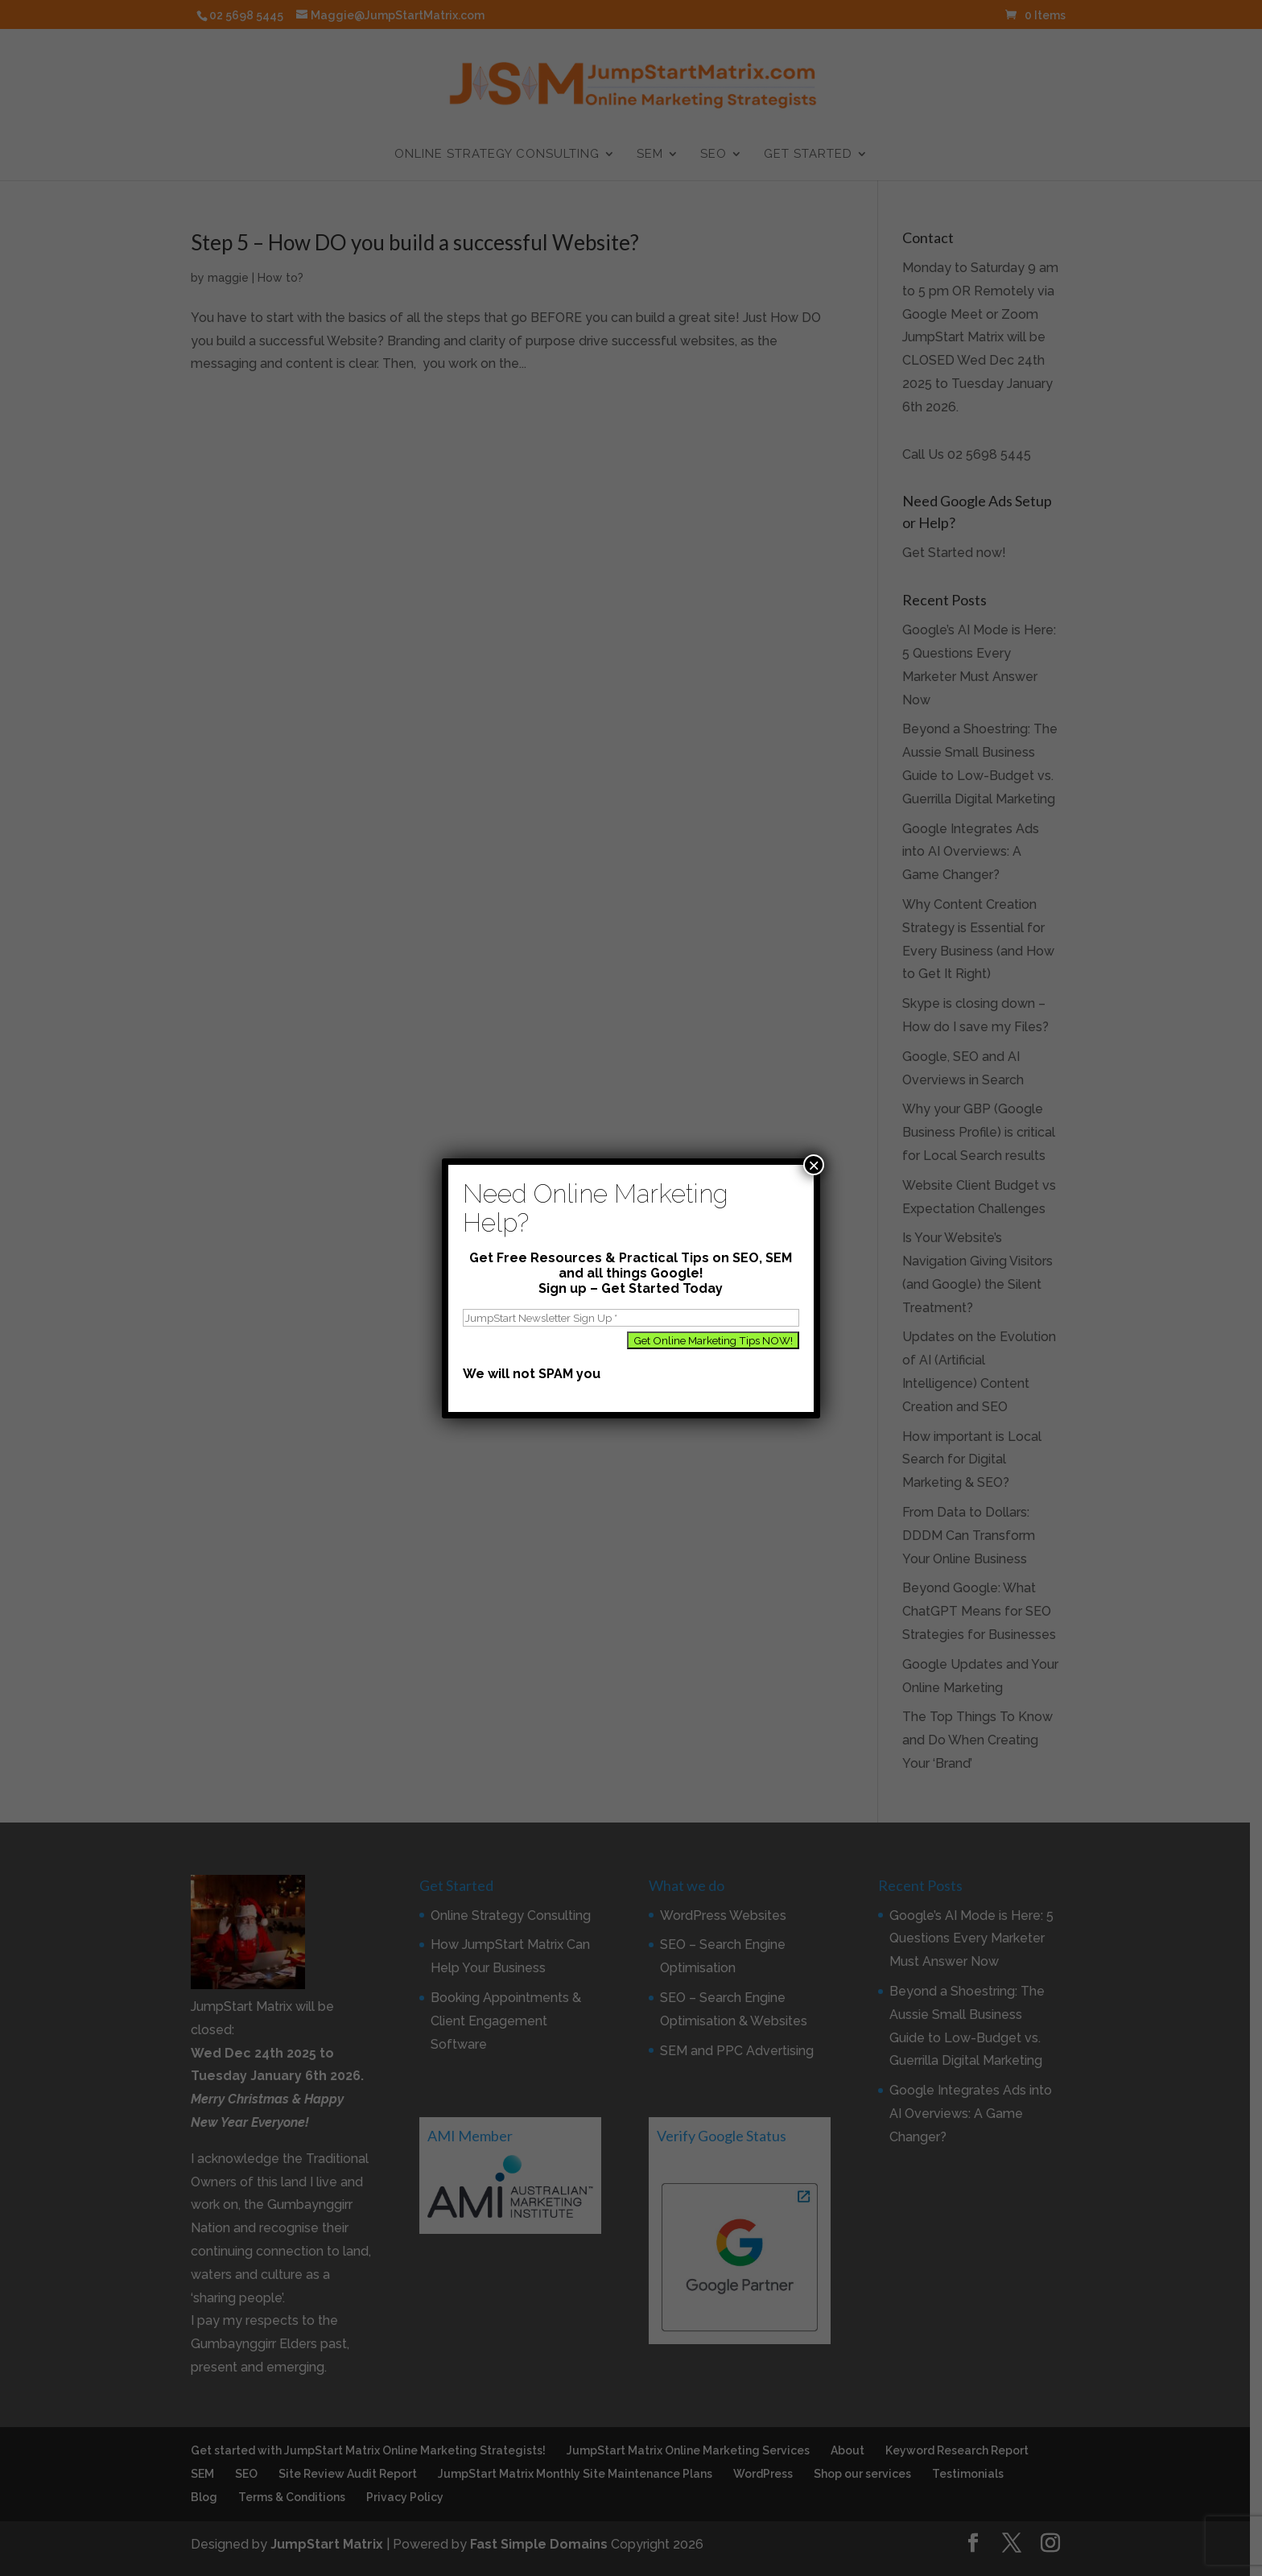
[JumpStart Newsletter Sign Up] (631, 1318)
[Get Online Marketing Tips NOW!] (713, 1340)
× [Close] (813, 1164)
